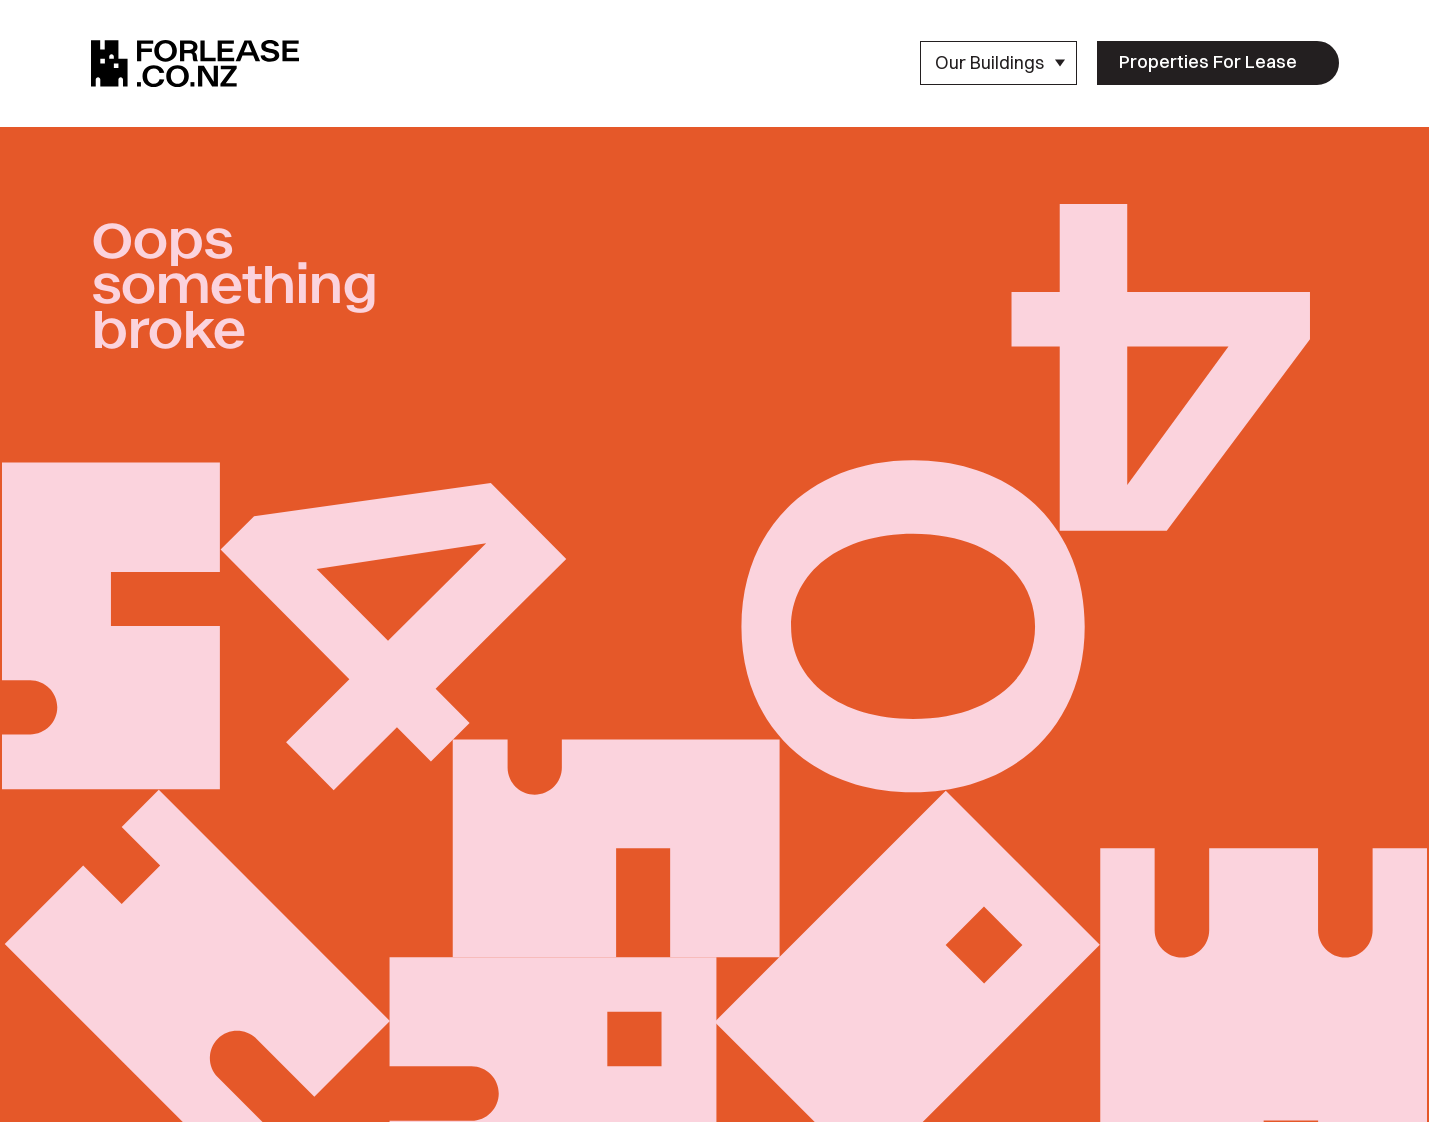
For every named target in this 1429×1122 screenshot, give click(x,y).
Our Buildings (1000, 62)
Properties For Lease (1208, 61)
